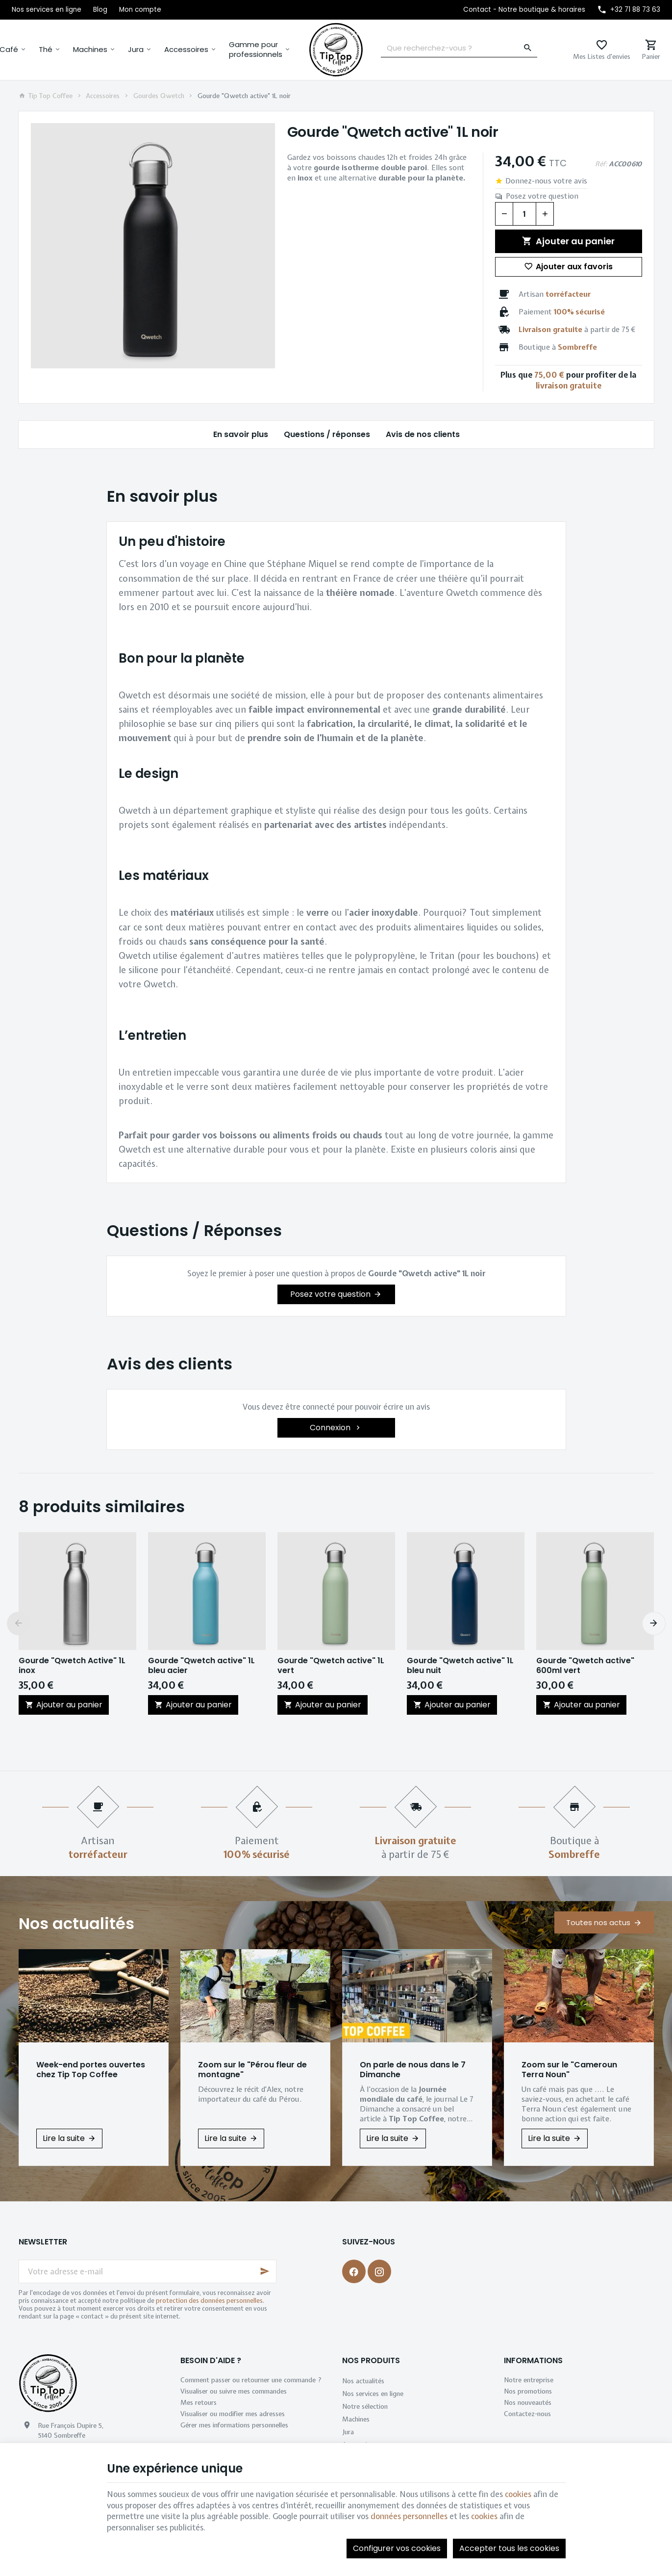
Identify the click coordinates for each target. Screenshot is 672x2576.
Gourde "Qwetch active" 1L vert (330, 1665)
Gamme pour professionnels (255, 49)
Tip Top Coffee (46, 96)
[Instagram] (379, 2271)
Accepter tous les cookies (509, 2548)
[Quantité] (524, 214)
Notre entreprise (528, 2379)
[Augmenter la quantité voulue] (545, 214)
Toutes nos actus (598, 1922)
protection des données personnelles (209, 2300)
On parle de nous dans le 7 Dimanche (413, 2070)
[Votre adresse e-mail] (147, 2271)
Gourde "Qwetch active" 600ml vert (585, 1665)
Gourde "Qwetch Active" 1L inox (72, 1665)
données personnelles (409, 2516)
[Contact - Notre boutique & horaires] (524, 10)
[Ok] (264, 2271)
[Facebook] (354, 2271)
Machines (90, 49)
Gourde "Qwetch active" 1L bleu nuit (460, 1665)
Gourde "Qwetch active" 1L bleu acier (201, 1665)
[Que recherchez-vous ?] (459, 48)
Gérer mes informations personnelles (234, 2425)
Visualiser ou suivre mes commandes (233, 2391)
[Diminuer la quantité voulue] (504, 214)
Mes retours (198, 2402)
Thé (45, 49)
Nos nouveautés (527, 2402)
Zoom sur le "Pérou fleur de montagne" (252, 2070)
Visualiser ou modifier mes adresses (232, 2413)
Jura (136, 49)
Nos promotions (528, 2391)
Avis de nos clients (422, 434)
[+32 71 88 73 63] (628, 10)
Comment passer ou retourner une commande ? (251, 2379)
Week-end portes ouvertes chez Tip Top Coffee (90, 2070)
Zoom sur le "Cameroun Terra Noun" (569, 2070)
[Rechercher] (528, 48)
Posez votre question (542, 196)
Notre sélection (365, 2406)
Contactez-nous (527, 2413)
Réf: (601, 163)
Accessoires (186, 49)
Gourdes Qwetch (158, 96)
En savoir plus (240, 434)
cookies (518, 2494)
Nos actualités (76, 1923)
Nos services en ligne (372, 2393)
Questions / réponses (326, 434)
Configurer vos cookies (397, 2548)
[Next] (654, 1623)
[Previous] (18, 1623)
